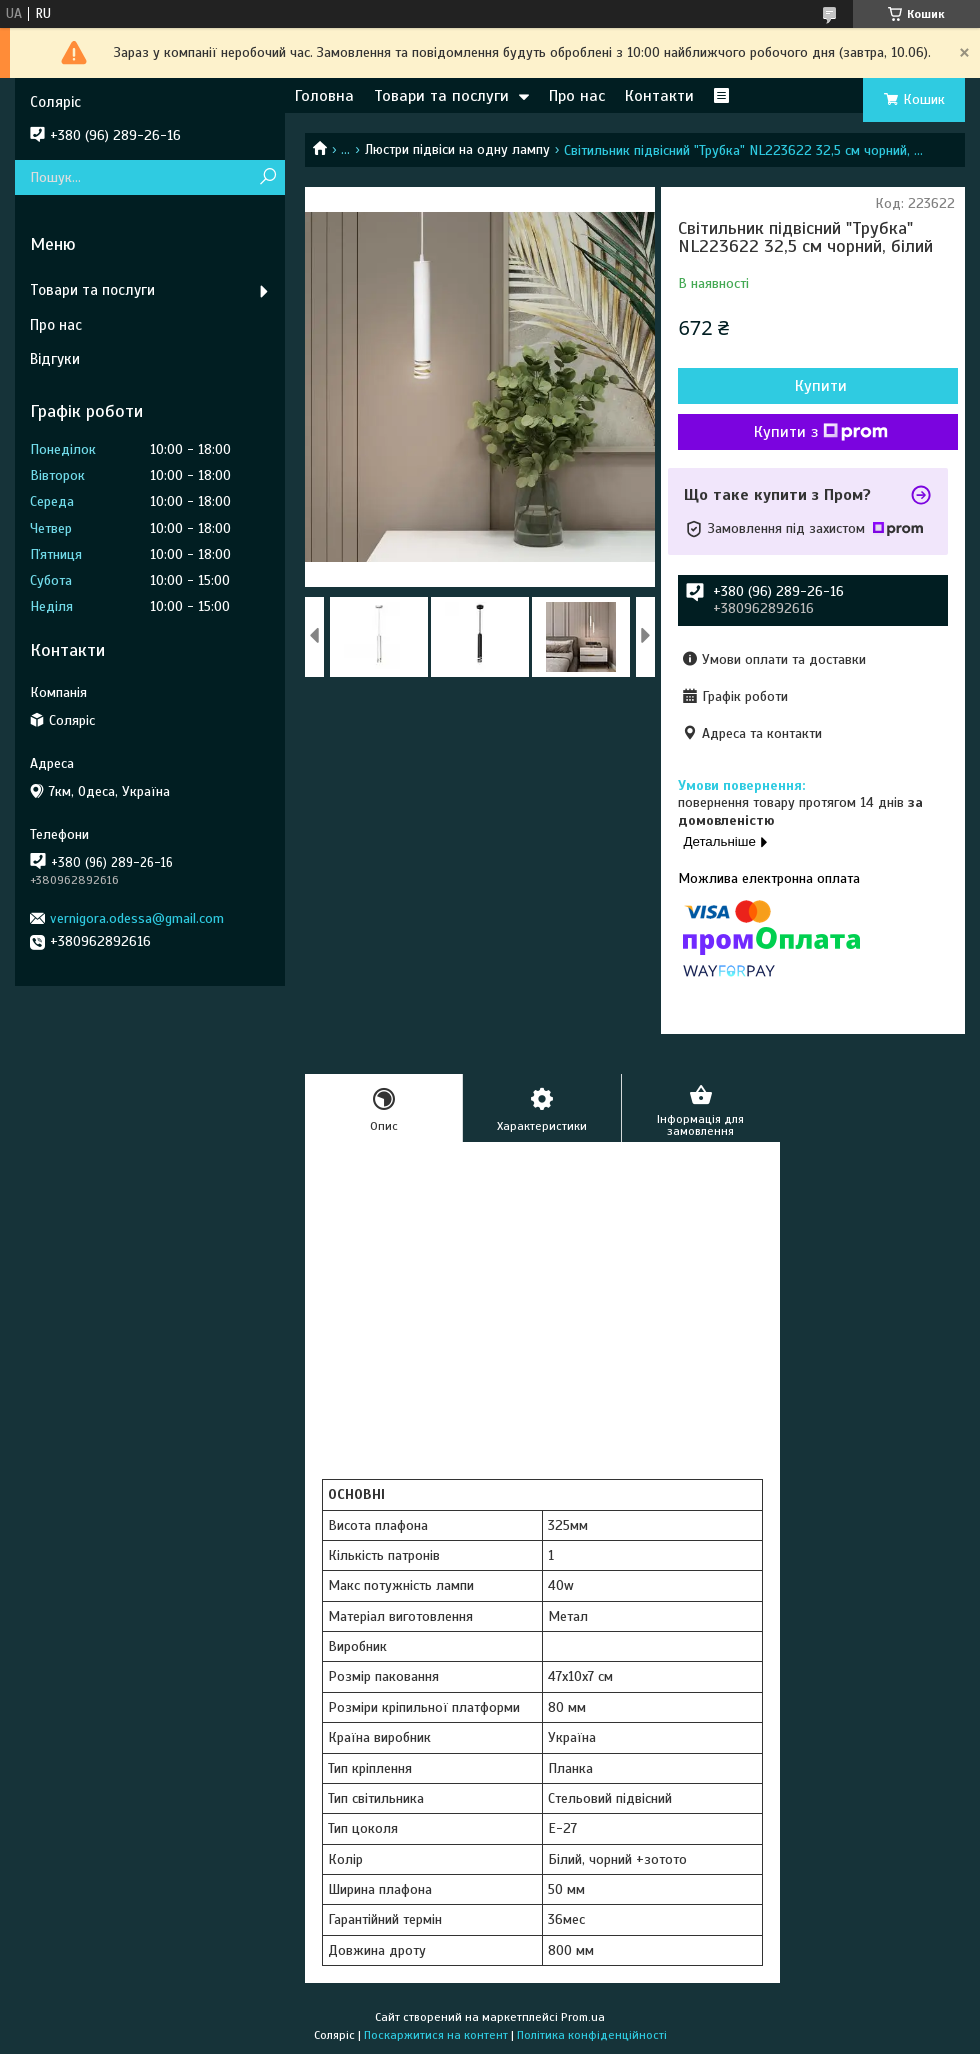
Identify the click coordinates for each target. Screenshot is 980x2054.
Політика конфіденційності (592, 2035)
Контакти (659, 96)
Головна (324, 96)
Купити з (821, 432)
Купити (821, 386)
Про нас (577, 96)
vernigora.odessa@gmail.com (137, 918)
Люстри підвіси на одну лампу (457, 149)
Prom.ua (583, 2017)
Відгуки (55, 359)
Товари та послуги (441, 96)
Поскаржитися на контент (436, 2035)
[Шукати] (267, 177)
